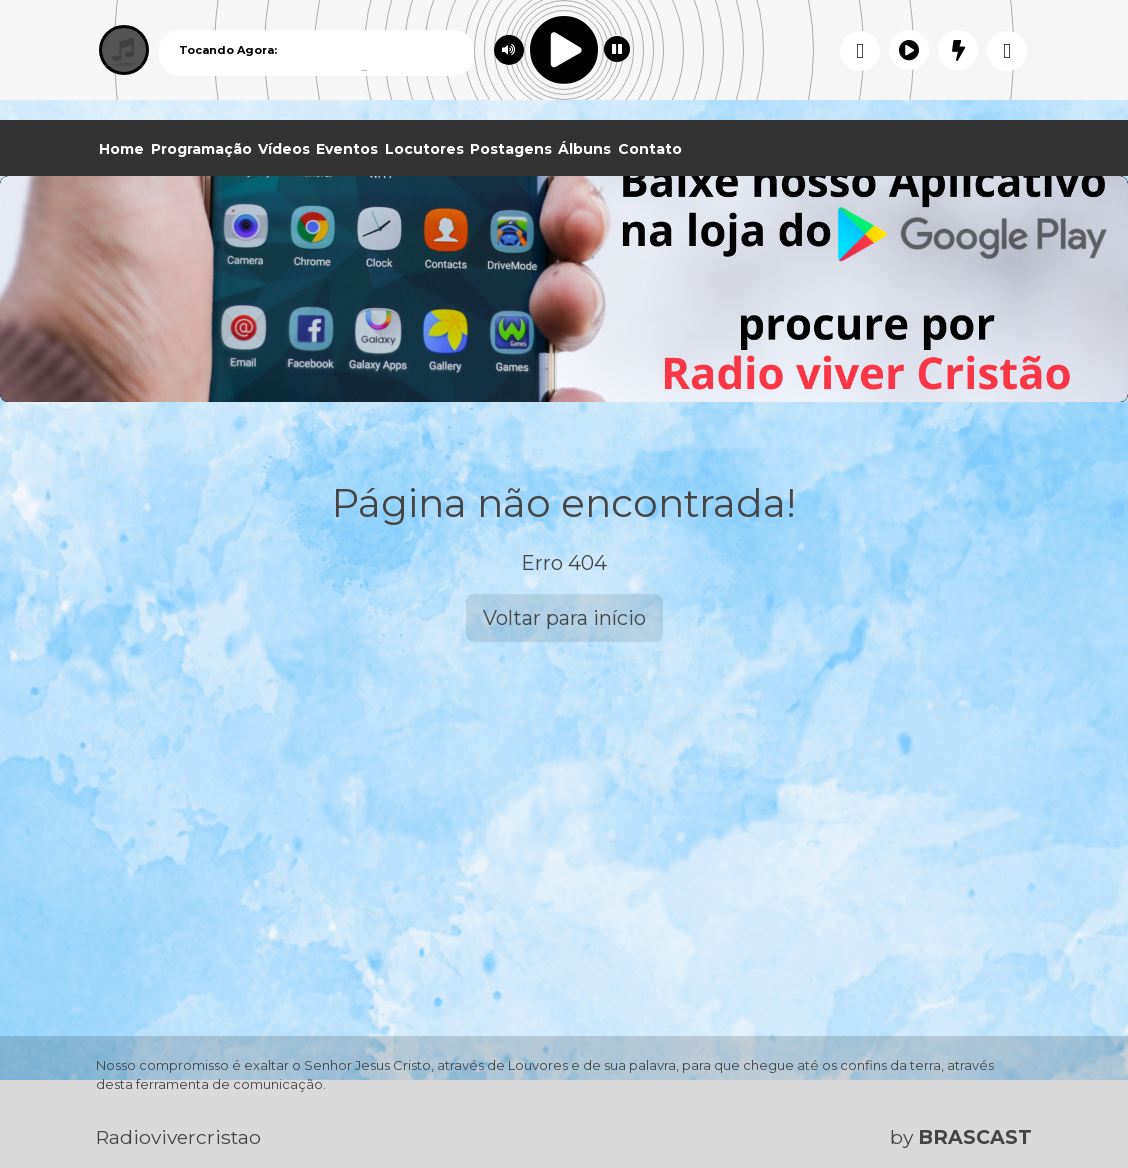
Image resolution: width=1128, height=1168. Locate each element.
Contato (650, 149)
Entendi (1050, 1100)
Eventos (347, 149)
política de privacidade (891, 1116)
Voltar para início (564, 618)
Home (121, 149)
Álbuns (584, 149)
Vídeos (284, 149)
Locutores (424, 149)
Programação (201, 149)
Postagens (511, 149)
